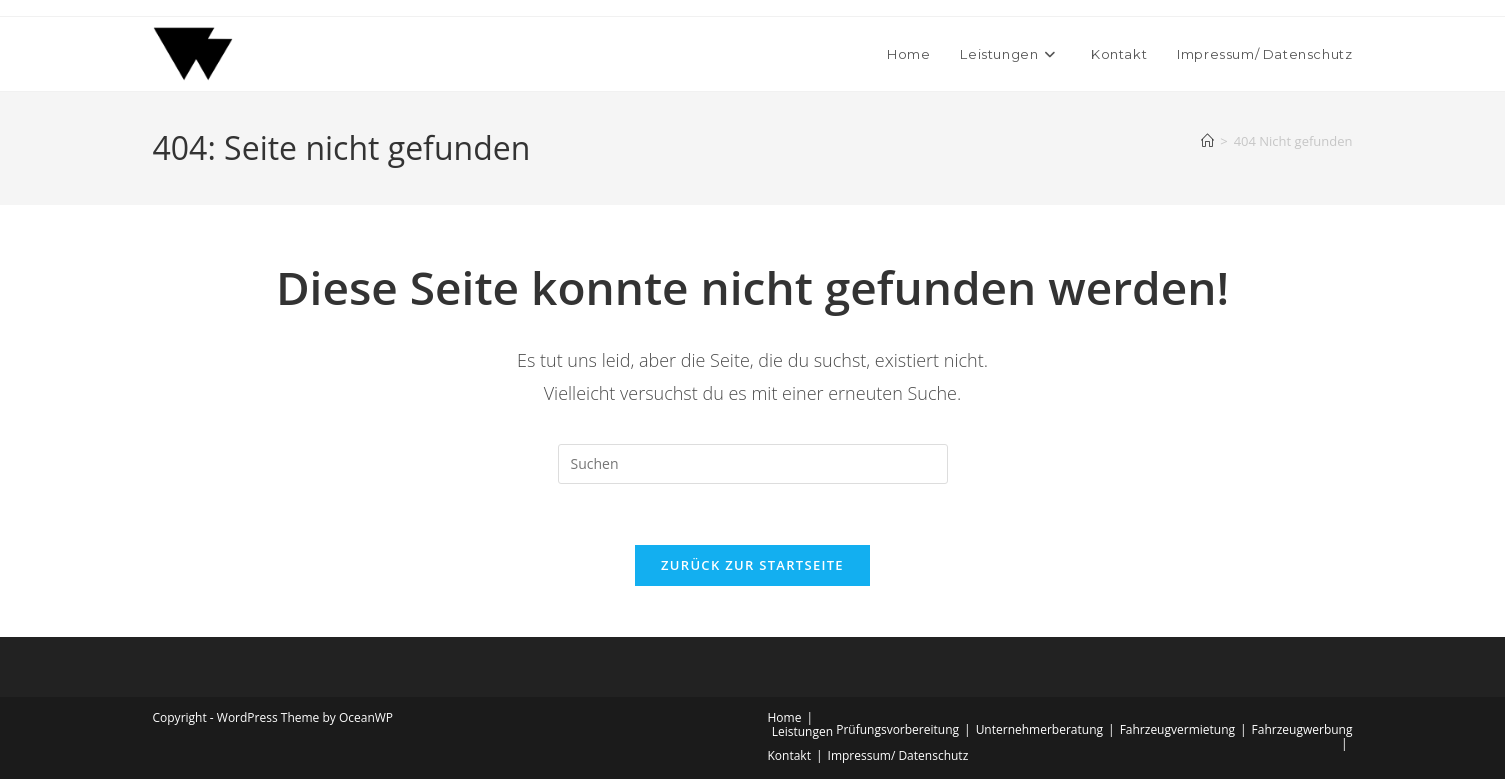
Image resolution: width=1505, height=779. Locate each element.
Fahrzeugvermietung (1177, 729)
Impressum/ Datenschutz (898, 755)
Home (785, 717)
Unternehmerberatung (1039, 729)
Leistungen (802, 731)
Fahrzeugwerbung (1302, 729)
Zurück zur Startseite (752, 565)
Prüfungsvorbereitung (897, 729)
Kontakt (789, 755)
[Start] (1207, 141)
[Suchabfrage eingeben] (753, 464)
